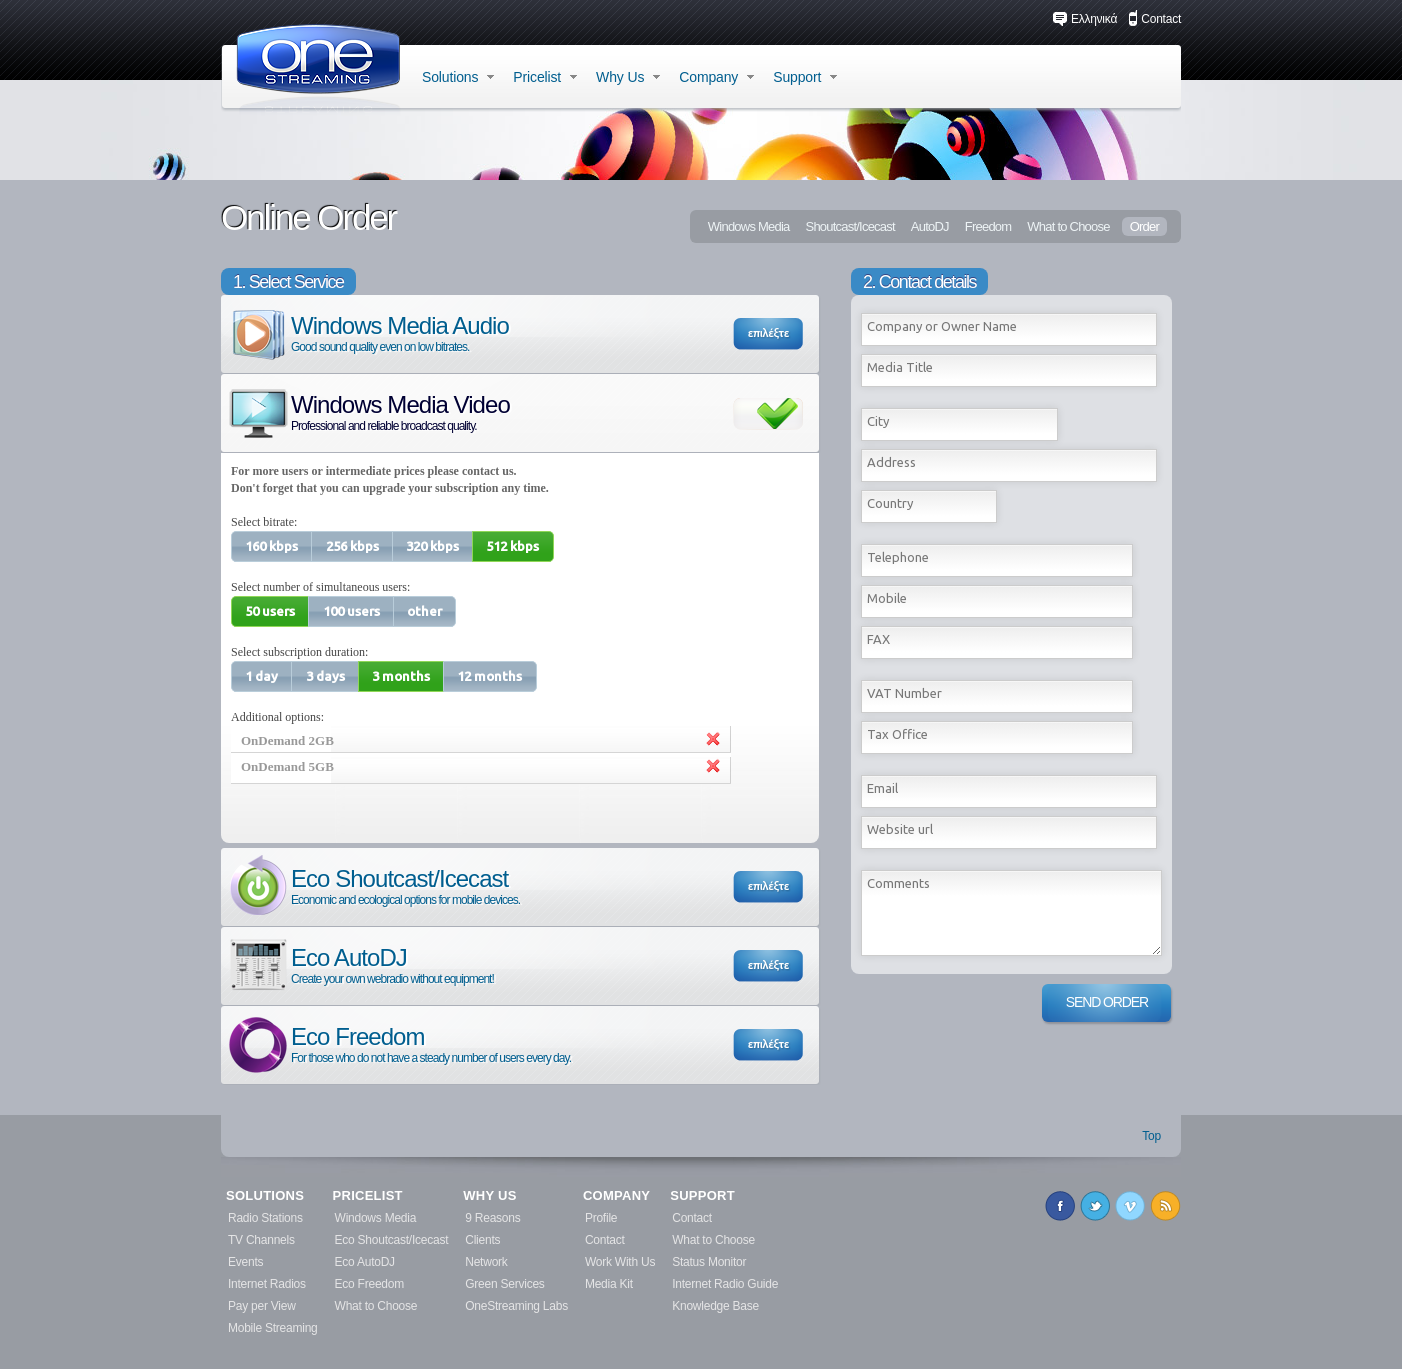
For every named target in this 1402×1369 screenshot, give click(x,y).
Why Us (628, 77)
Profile (601, 1218)
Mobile (887, 598)
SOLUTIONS (265, 1196)
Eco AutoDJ (360, 964)
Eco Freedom (398, 1043)
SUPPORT (702, 1196)
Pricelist (545, 77)
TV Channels (261, 1240)
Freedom (988, 226)
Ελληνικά (1084, 19)
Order (1144, 226)
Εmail (882, 788)
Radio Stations (265, 1218)
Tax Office (897, 734)
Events (245, 1262)
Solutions (458, 77)
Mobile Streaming (273, 1328)
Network (486, 1262)
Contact (1154, 19)
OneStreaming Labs (516, 1306)
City (878, 421)
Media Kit (609, 1284)
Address (891, 462)
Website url (900, 829)
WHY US (489, 1196)
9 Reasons (492, 1218)
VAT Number (904, 693)
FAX (878, 639)
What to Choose (1068, 226)
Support (805, 77)
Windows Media (749, 226)
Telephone (898, 557)
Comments (898, 883)
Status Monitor (709, 1262)
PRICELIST (368, 1196)
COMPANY (616, 1196)
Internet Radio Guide (725, 1284)
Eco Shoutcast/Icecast (373, 885)
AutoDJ (930, 226)
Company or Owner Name (942, 326)
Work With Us (620, 1262)
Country (890, 503)
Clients (482, 1240)
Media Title (900, 367)
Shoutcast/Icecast (849, 226)
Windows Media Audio (367, 332)
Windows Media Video (368, 411)
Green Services (504, 1284)
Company (716, 77)
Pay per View (262, 1306)
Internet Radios (267, 1284)
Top (1151, 1136)
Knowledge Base (715, 1306)
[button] (271, 546)
